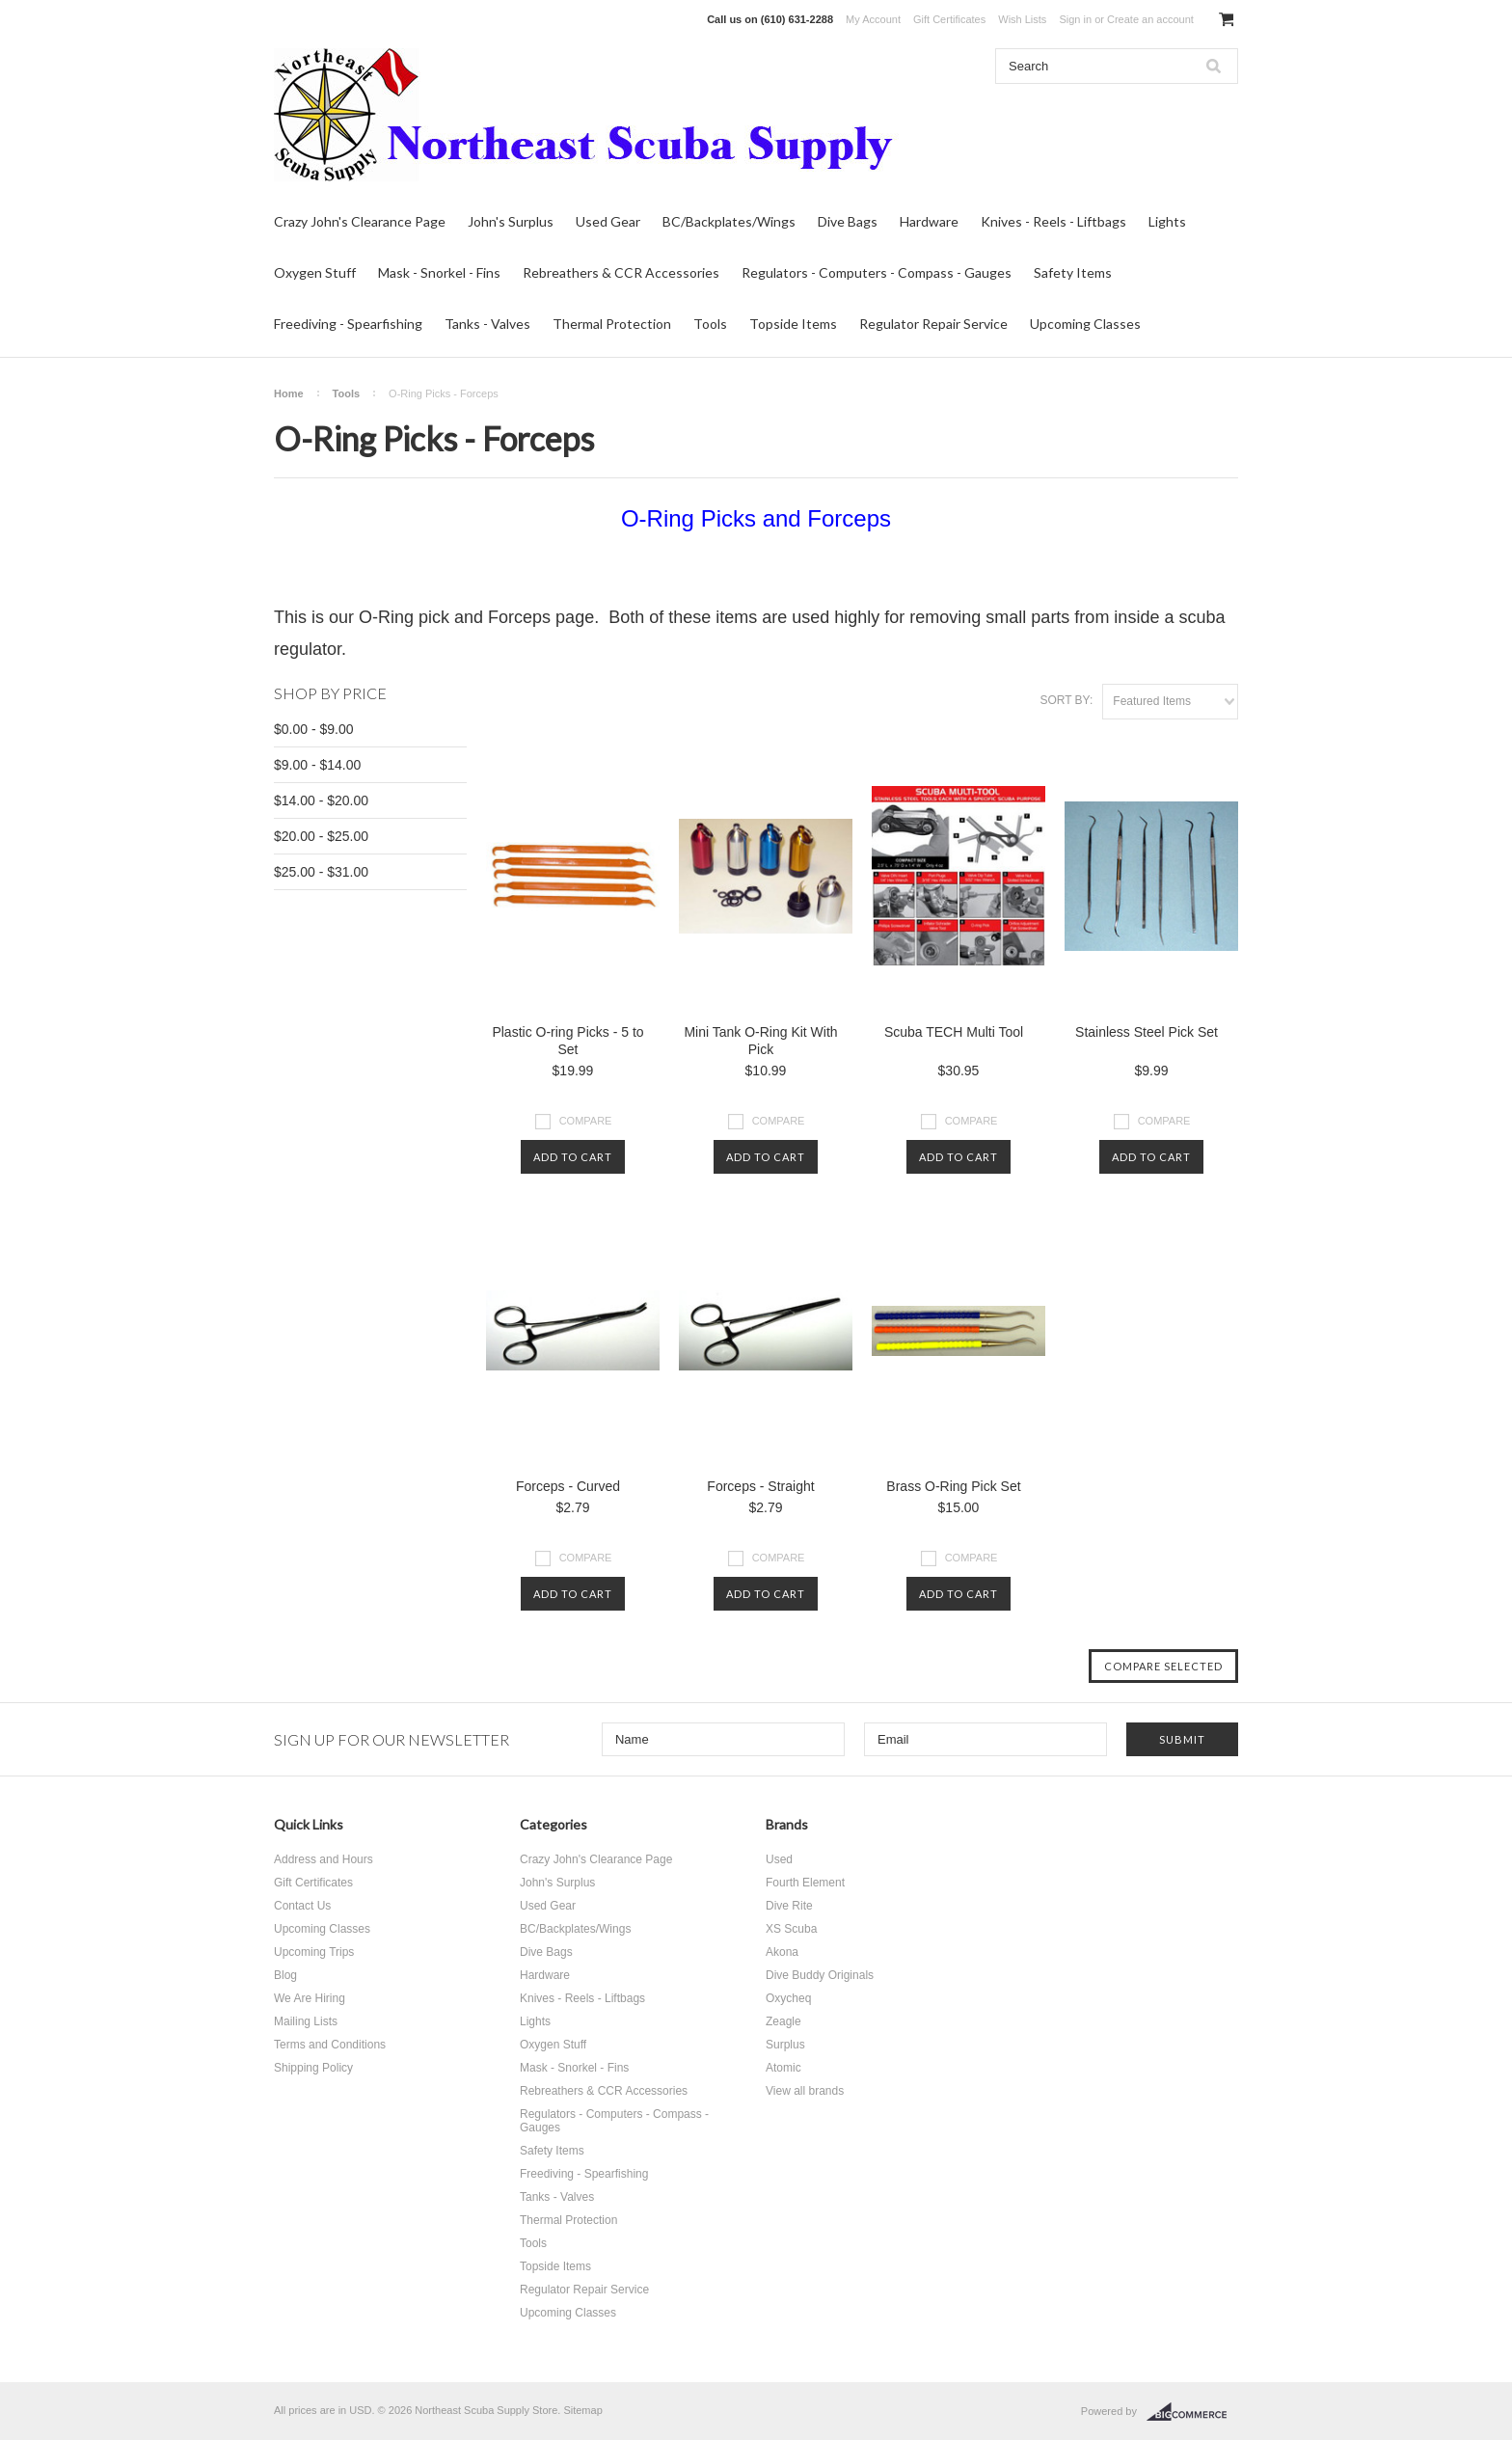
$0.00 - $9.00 (314, 729)
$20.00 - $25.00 (321, 836)
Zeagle (783, 2021)
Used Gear (608, 221)
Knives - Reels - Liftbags (1053, 221)
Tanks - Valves (487, 323)
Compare (585, 1120)
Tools (710, 323)
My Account (873, 19)
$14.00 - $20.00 (321, 800)
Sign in (1075, 19)
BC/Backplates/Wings (729, 221)
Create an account (1150, 19)
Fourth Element (805, 1882)
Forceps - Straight (760, 1486)
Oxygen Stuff (315, 272)
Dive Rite (789, 1905)
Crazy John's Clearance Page (360, 221)
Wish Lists (1022, 19)
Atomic (783, 2067)
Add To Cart (572, 1157)
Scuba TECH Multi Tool (953, 1032)
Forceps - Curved (568, 1486)
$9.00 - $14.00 (317, 765)
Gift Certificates (949, 19)
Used (779, 1859)
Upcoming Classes (1085, 323)
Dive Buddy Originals (820, 1975)
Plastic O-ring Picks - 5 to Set (567, 1040)
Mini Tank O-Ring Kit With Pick (760, 1040)
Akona (782, 1952)
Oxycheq (788, 1998)
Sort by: (1066, 700)
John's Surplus (511, 221)
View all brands (805, 2091)
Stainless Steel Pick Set (1146, 1032)
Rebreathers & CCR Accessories (621, 272)
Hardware (929, 221)
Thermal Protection (612, 323)
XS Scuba (791, 1929)
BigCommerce (1192, 2412)
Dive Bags (848, 221)
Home (289, 393)
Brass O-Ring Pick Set (953, 1486)
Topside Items (793, 323)
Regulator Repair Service (933, 323)
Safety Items (1073, 272)
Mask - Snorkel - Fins (439, 272)
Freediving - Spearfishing (348, 323)
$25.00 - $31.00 (321, 872)
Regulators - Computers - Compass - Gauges (877, 272)
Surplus (785, 2044)
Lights (1167, 221)
